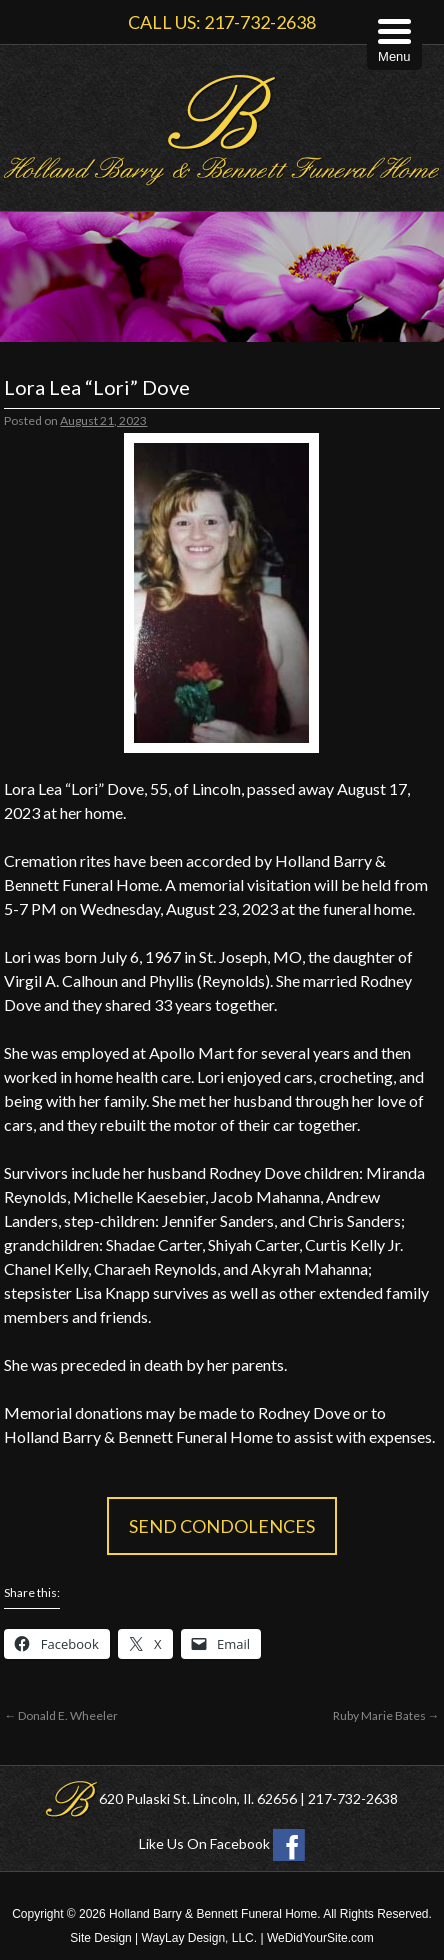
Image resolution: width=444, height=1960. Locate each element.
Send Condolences (222, 1526)
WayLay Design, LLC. (200, 1938)
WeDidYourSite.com (320, 1938)
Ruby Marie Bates (386, 1715)
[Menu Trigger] (394, 42)
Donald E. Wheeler (61, 1715)
